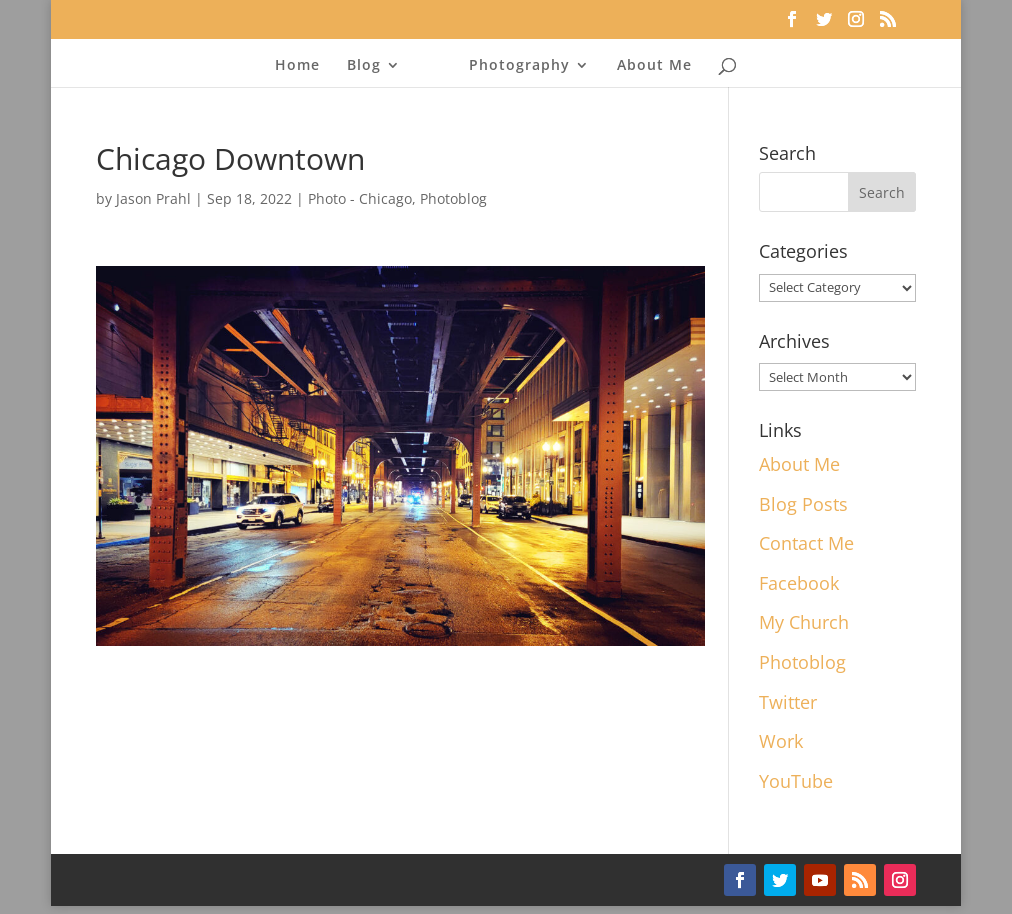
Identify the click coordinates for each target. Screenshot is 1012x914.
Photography (519, 66)
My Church (804, 622)
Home (297, 66)
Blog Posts (803, 504)
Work (781, 741)
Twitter (788, 702)
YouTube (796, 781)
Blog (364, 66)
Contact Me (806, 543)
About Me (654, 66)
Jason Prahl (153, 198)
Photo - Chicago (360, 198)
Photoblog (453, 198)
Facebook (799, 583)
